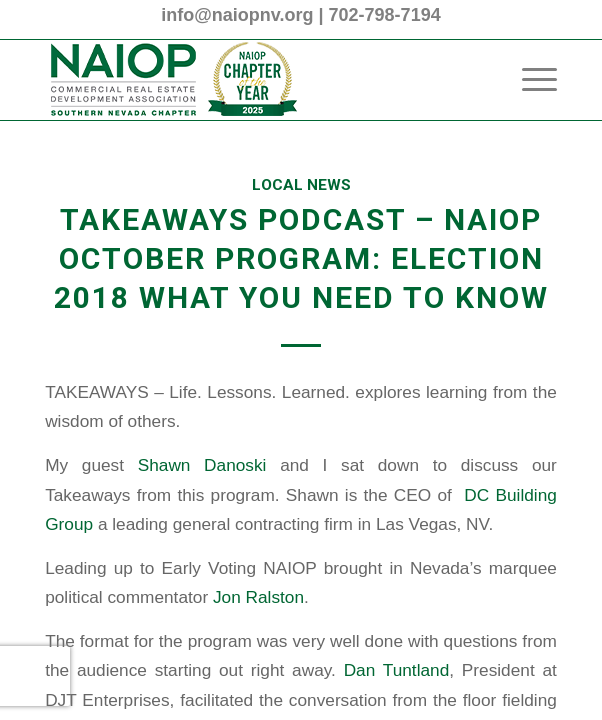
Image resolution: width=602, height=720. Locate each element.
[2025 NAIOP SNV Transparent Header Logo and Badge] (249, 80)
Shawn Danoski (202, 465)
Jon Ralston (258, 597)
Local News (301, 185)
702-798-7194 (385, 15)
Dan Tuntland (397, 670)
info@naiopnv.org (237, 15)
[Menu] (529, 80)
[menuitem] (529, 80)
